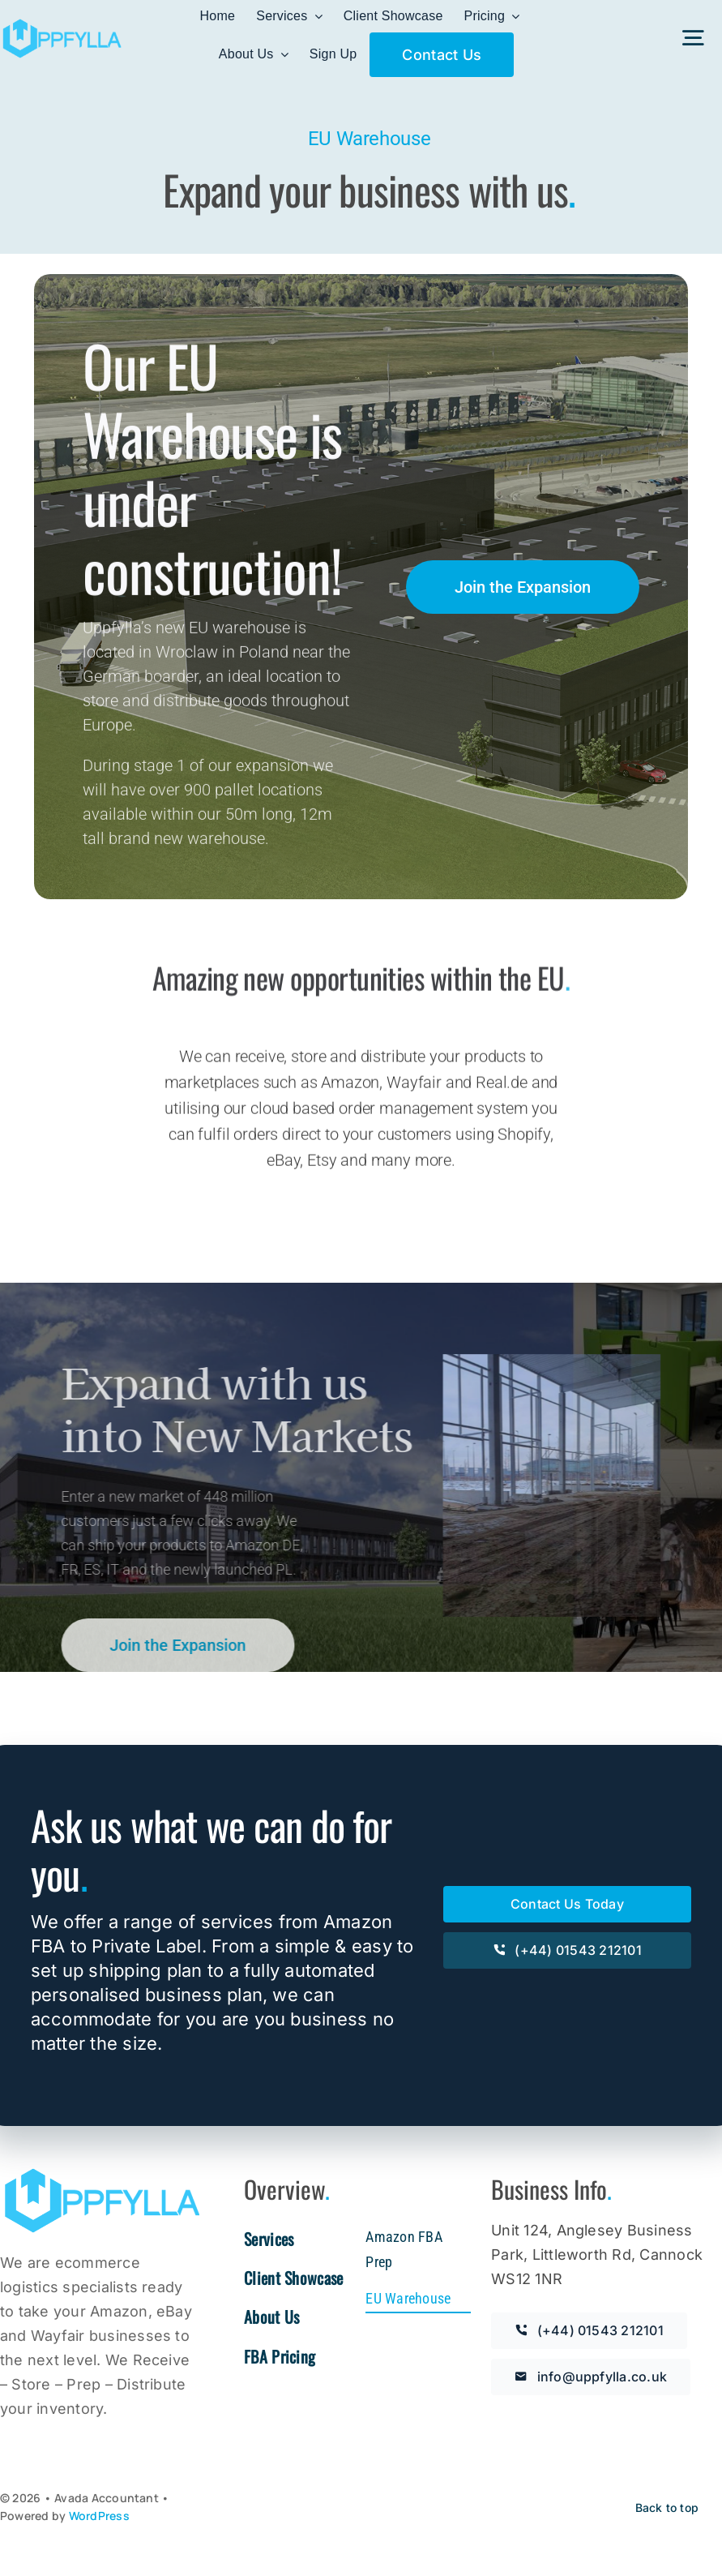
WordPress (99, 2515)
